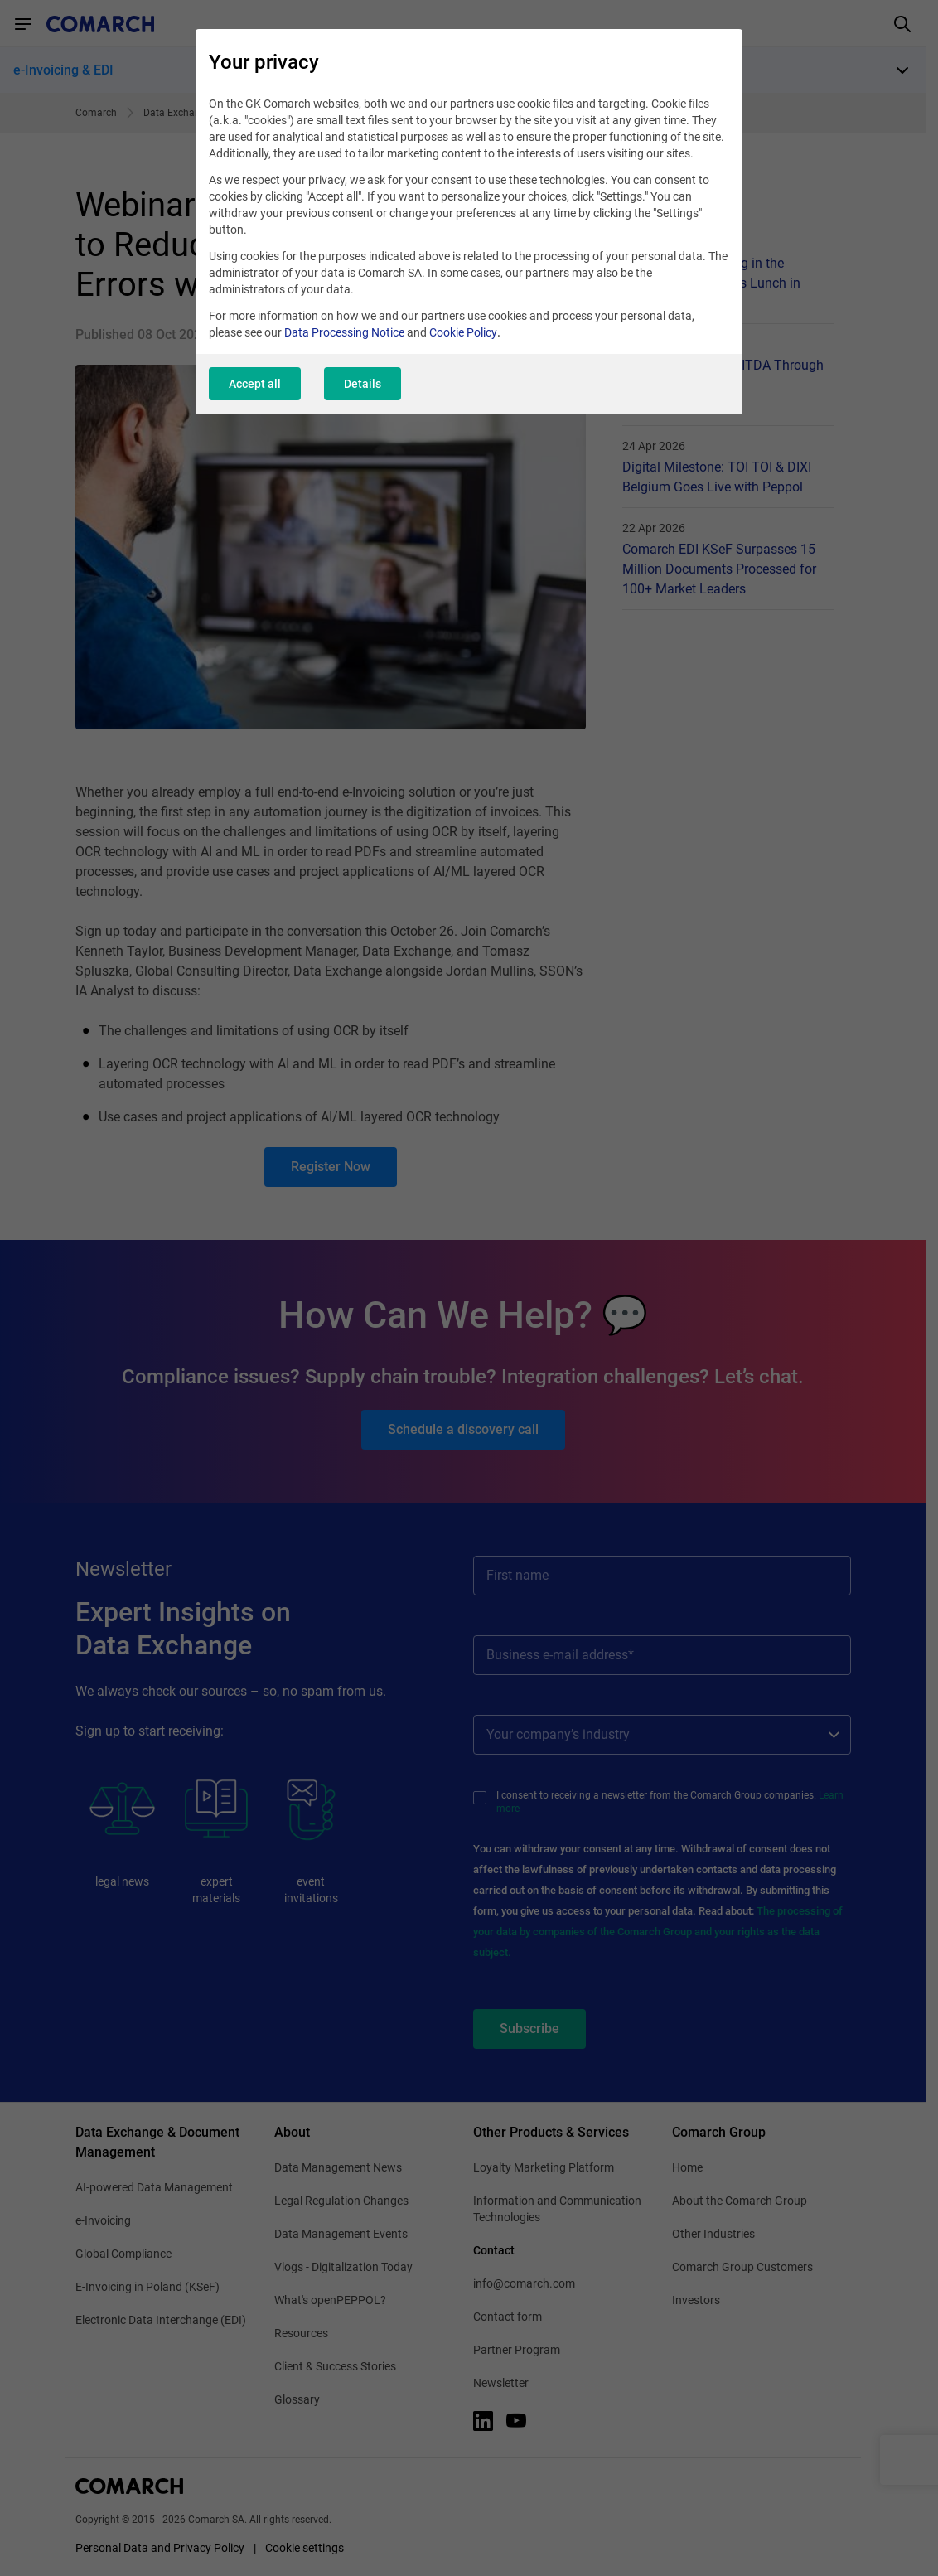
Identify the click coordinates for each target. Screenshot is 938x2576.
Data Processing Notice (344, 332)
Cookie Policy (463, 332)
